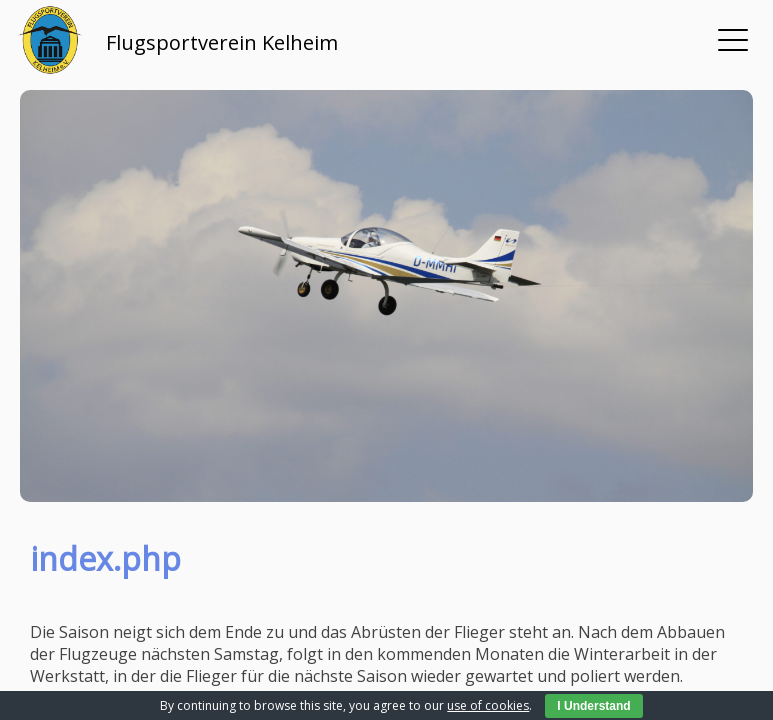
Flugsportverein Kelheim (222, 42)
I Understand (593, 706)
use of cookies (488, 705)
